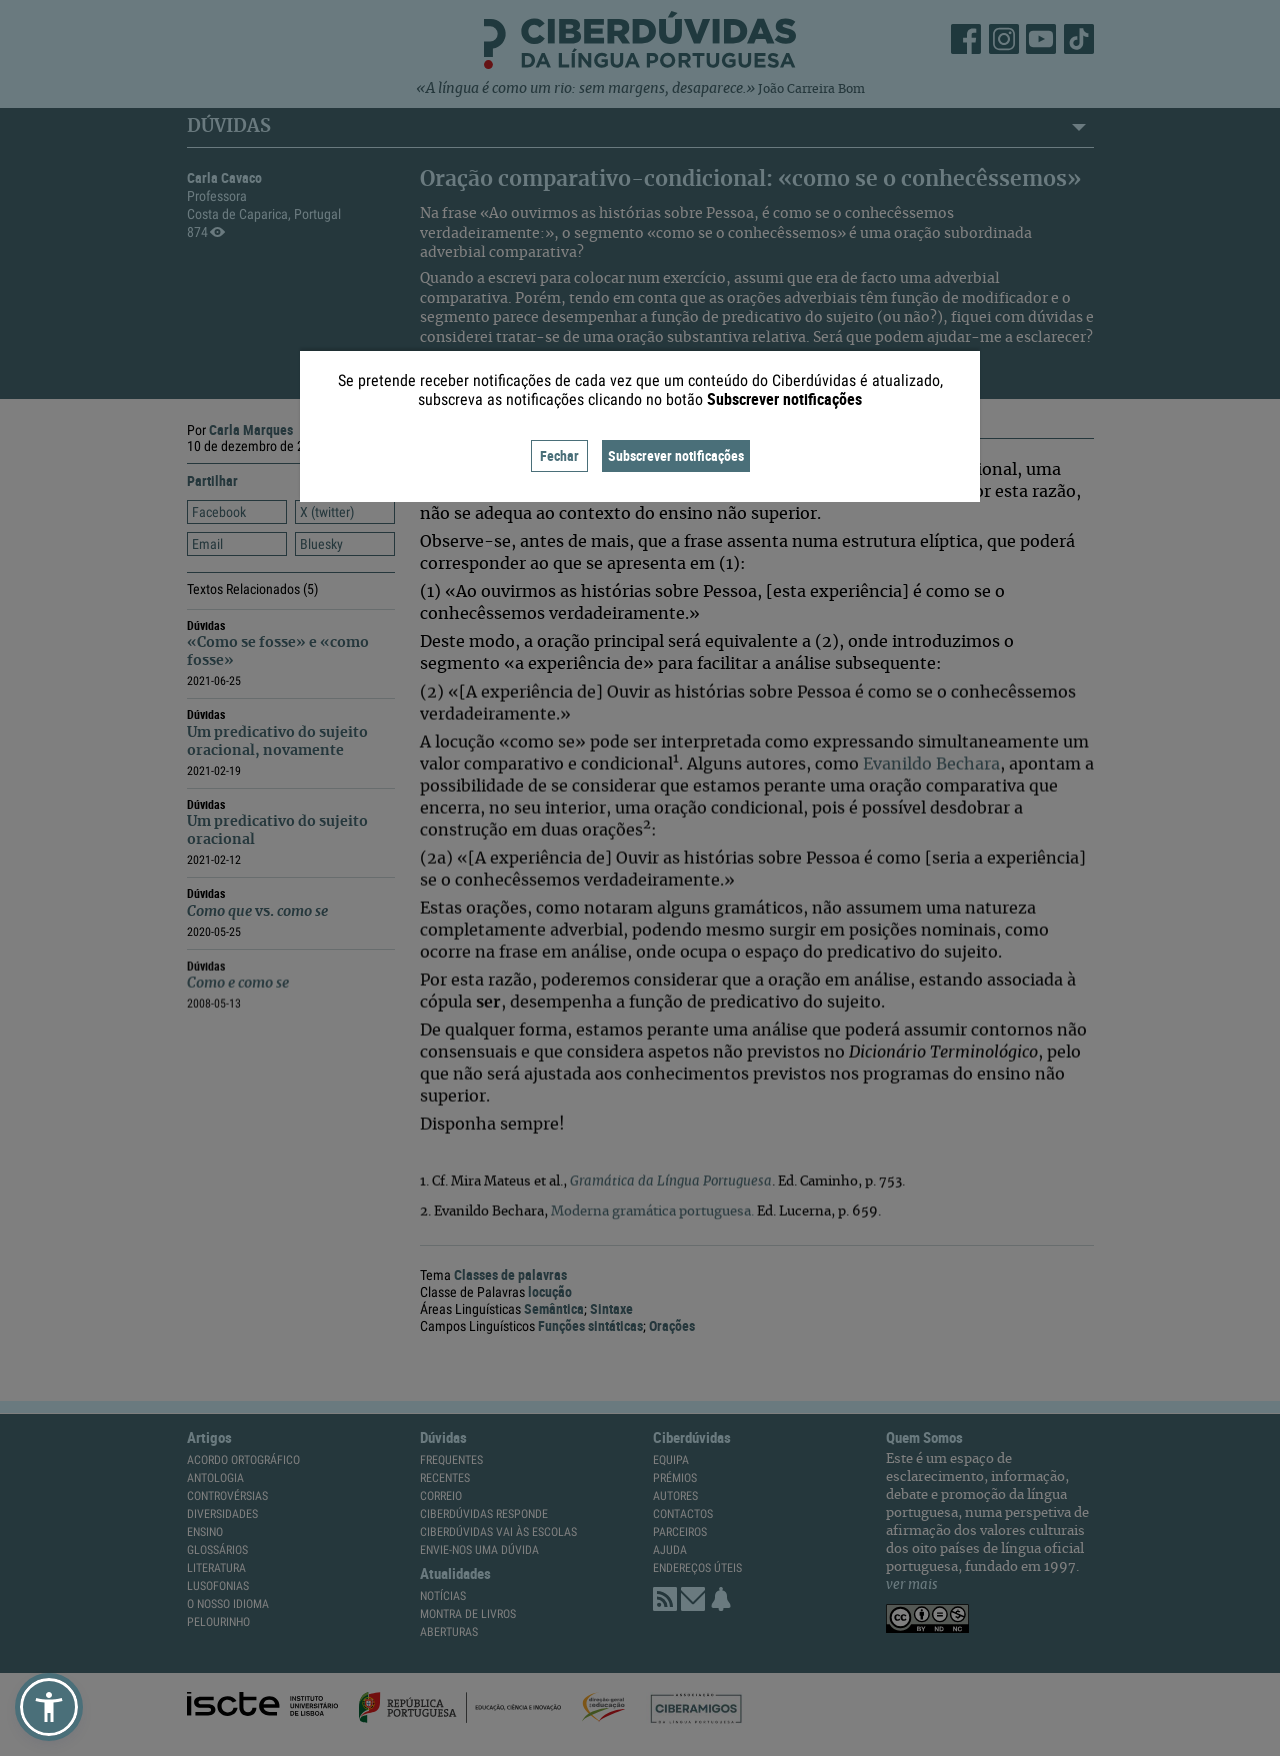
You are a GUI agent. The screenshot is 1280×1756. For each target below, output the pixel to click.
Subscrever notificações (676, 455)
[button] (49, 1707)
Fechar (559, 455)
